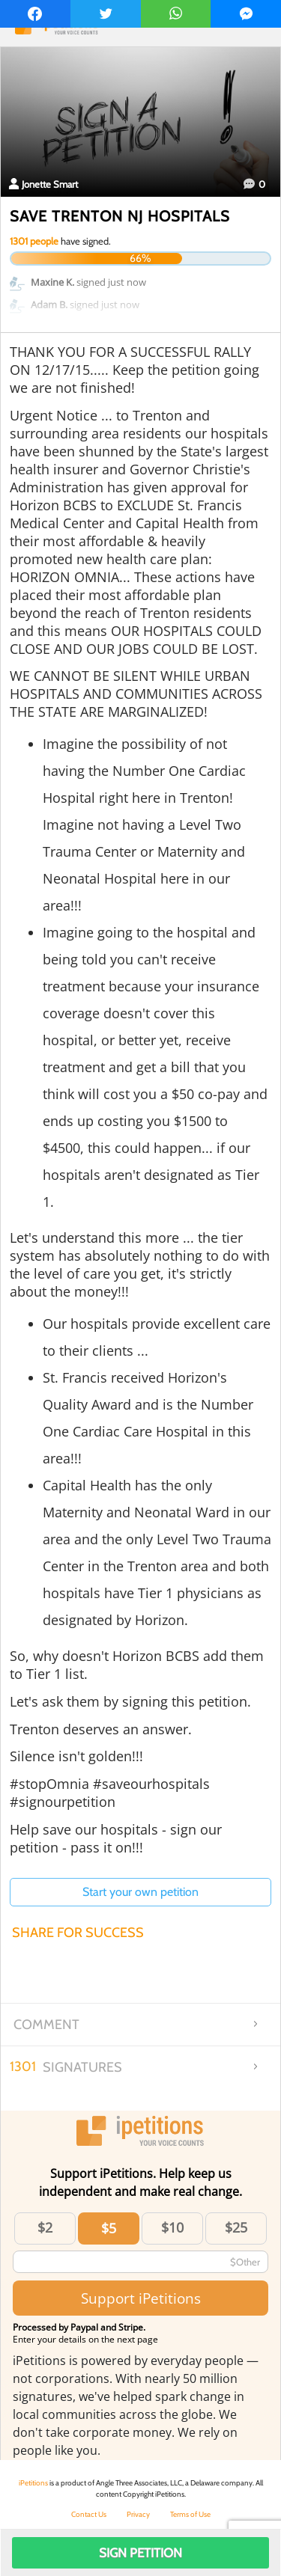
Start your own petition (140, 1892)
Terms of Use (190, 2514)
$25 (236, 2227)
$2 (44, 2227)
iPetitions (33, 2483)
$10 (172, 2227)
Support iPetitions (141, 2298)
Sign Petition (140, 2552)
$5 (108, 2228)
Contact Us (88, 2514)
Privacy (138, 2514)
